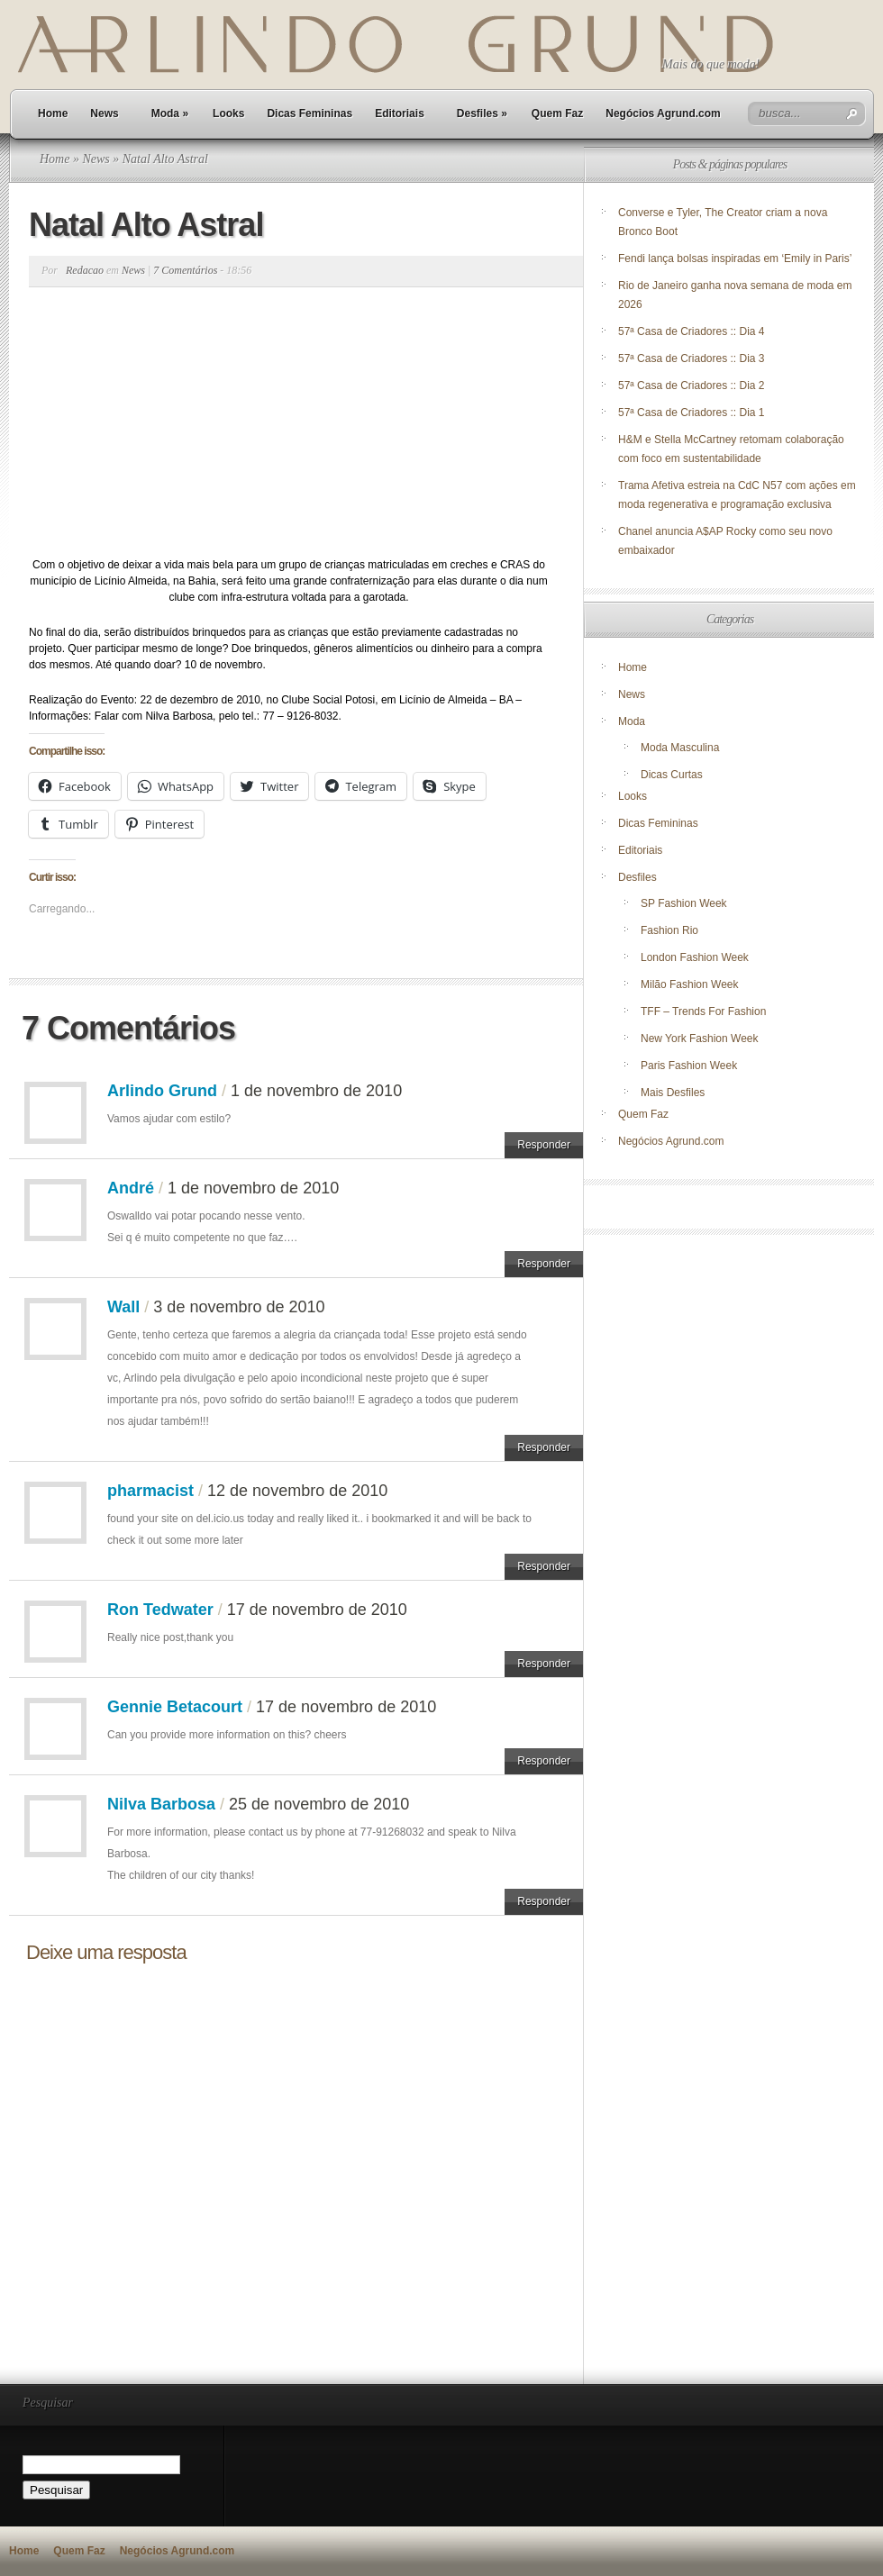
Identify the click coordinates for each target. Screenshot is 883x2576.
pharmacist (150, 1491)
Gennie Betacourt (174, 1707)
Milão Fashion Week (690, 984)
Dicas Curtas (672, 774)
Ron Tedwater (160, 1610)
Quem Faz (557, 113)
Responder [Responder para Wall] (543, 1447)
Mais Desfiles (673, 1092)
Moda (169, 113)
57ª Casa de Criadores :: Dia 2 (691, 385)
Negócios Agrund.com (663, 113)
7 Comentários (185, 270)
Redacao (85, 270)
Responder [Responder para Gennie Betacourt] (543, 1761)
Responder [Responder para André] (543, 1263)
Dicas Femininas (309, 113)
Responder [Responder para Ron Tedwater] (543, 1663)
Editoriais (399, 113)
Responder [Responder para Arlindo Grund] (543, 1144)
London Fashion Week (695, 957)
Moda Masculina (680, 747)
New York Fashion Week (700, 1038)
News (104, 113)
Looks (228, 113)
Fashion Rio (669, 930)
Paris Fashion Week (689, 1065)
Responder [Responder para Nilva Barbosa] (543, 1901)
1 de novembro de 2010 (316, 1091)
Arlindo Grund (162, 1091)
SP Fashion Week (684, 903)
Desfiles (482, 113)
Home (53, 113)
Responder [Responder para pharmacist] (543, 1566)
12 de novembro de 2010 (297, 1491)
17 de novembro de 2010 (317, 1610)
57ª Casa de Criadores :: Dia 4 (691, 331)
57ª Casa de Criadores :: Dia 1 (691, 412)
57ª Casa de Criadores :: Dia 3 (691, 358)
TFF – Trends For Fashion (703, 1011)
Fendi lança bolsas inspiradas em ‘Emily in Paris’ (734, 258)
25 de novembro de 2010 (319, 1804)
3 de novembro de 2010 (238, 1307)
